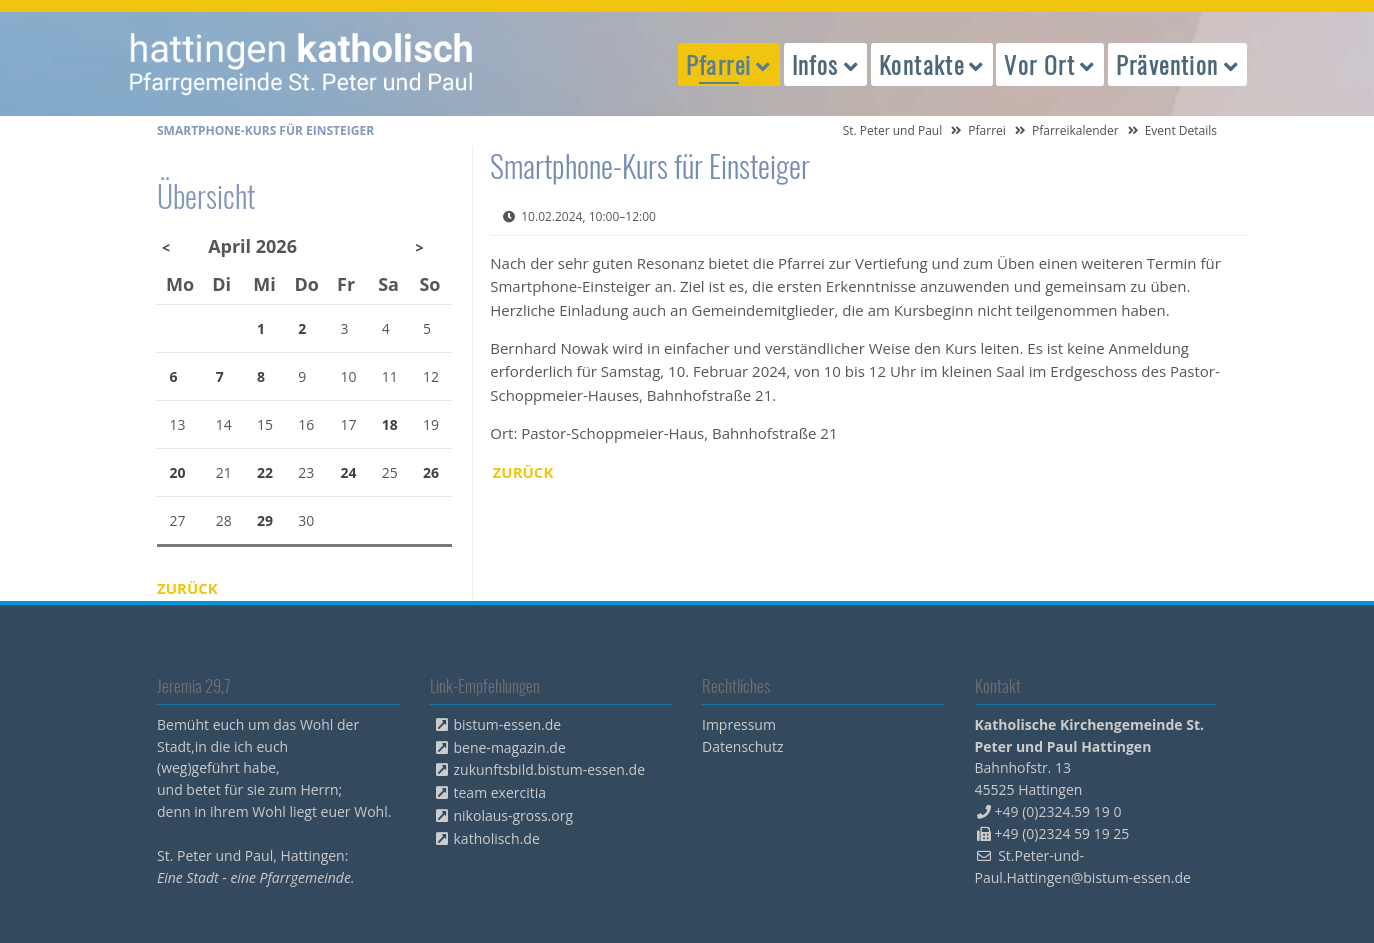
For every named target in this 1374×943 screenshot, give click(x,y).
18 (390, 424)
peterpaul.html (302, 64)
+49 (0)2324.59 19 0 (1058, 811)
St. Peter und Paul (893, 130)
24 (349, 472)
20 (178, 472)
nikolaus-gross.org (514, 815)
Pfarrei (987, 130)
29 (265, 520)
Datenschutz (742, 746)
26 (431, 472)
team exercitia (500, 792)
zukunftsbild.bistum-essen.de (550, 769)
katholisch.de (497, 838)
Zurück (523, 472)
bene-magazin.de (510, 747)
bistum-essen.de (508, 724)
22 (265, 472)
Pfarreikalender (1075, 130)
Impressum (739, 724)
